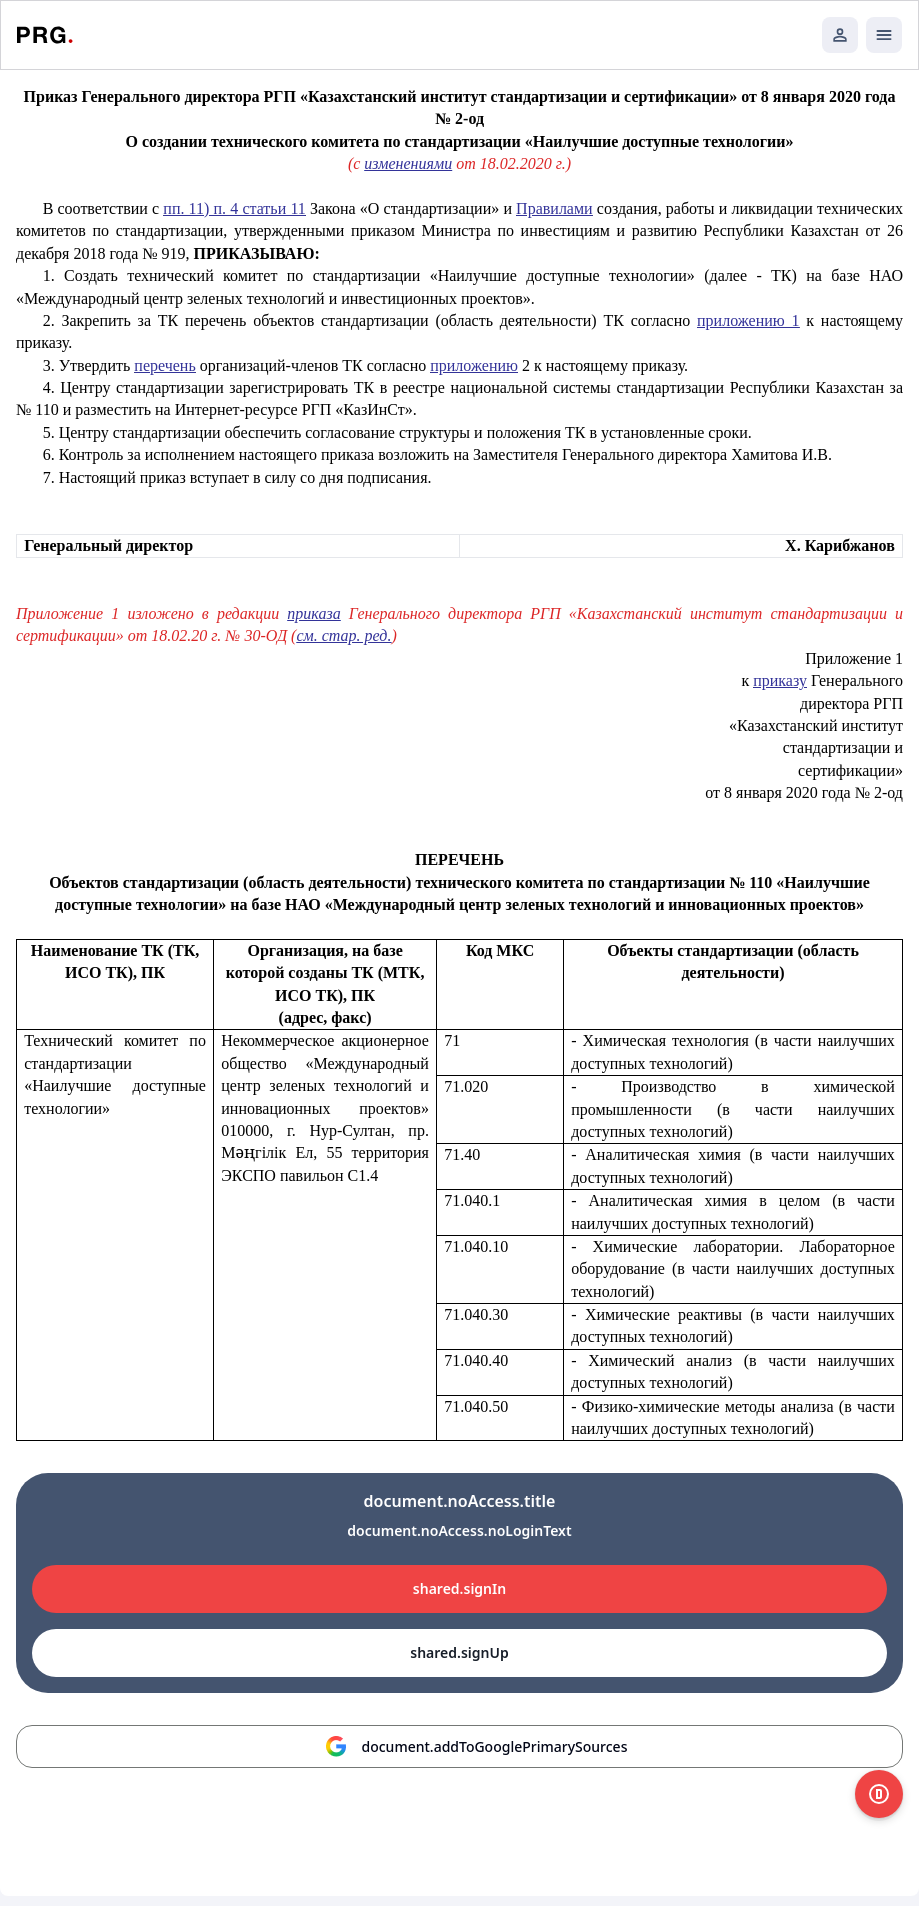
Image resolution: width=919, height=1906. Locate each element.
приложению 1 (748, 320)
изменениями (408, 163)
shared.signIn (459, 1588)
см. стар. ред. (343, 635)
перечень (164, 365)
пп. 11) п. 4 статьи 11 (234, 208)
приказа (313, 613)
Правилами (554, 208)
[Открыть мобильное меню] (884, 35)
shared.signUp (459, 1652)
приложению (474, 365)
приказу (780, 680)
